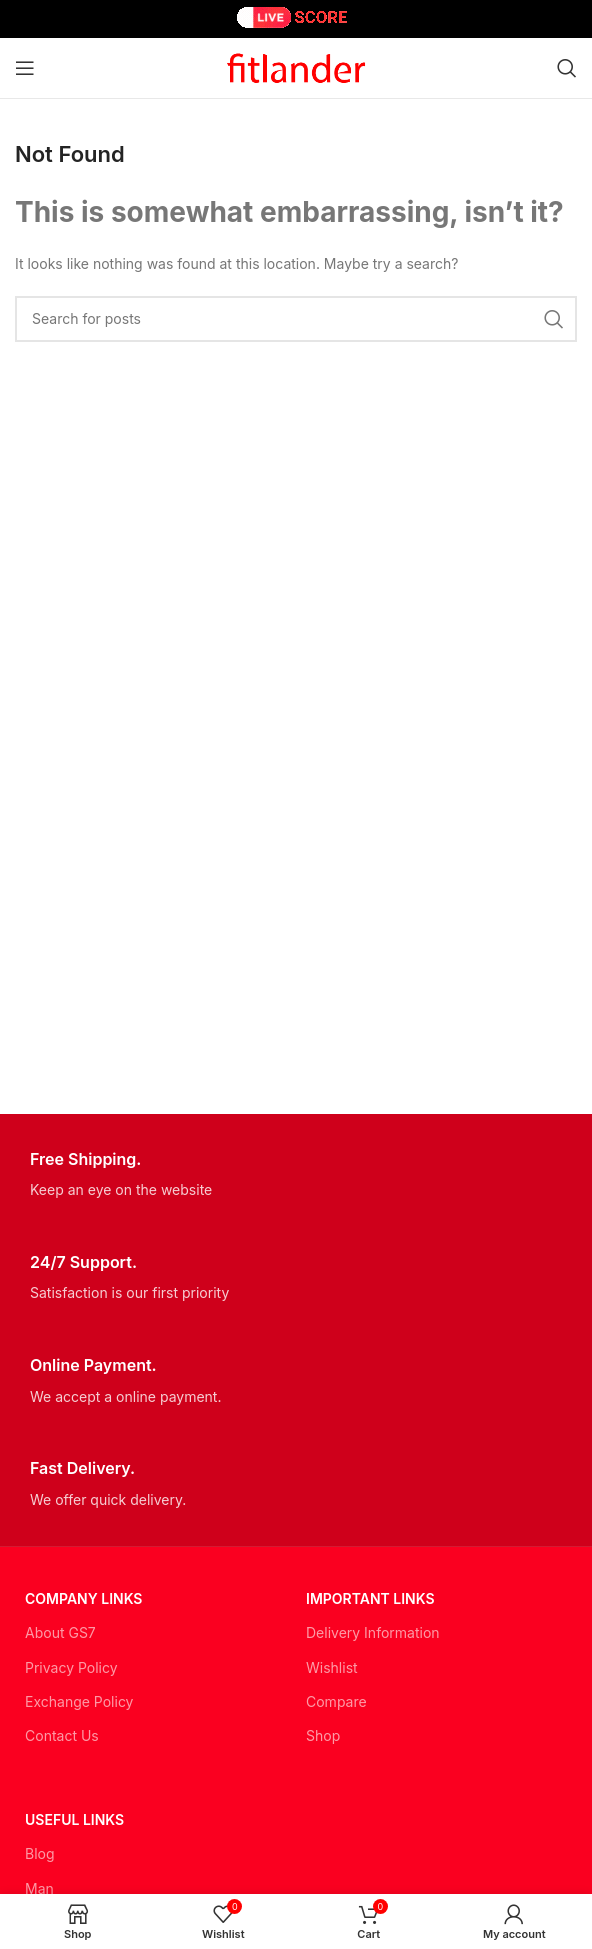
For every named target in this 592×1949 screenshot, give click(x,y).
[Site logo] (296, 66)
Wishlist (332, 1667)
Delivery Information (373, 1632)
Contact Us (62, 1735)
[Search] (567, 68)
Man (39, 1888)
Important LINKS (370, 1598)
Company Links (83, 1598)
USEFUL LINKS (74, 1819)
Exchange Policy (79, 1701)
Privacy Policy (71, 1667)
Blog (40, 1853)
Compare (336, 1701)
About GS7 (60, 1632)
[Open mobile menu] (25, 68)
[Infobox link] (296, 1175)
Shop (323, 1735)
